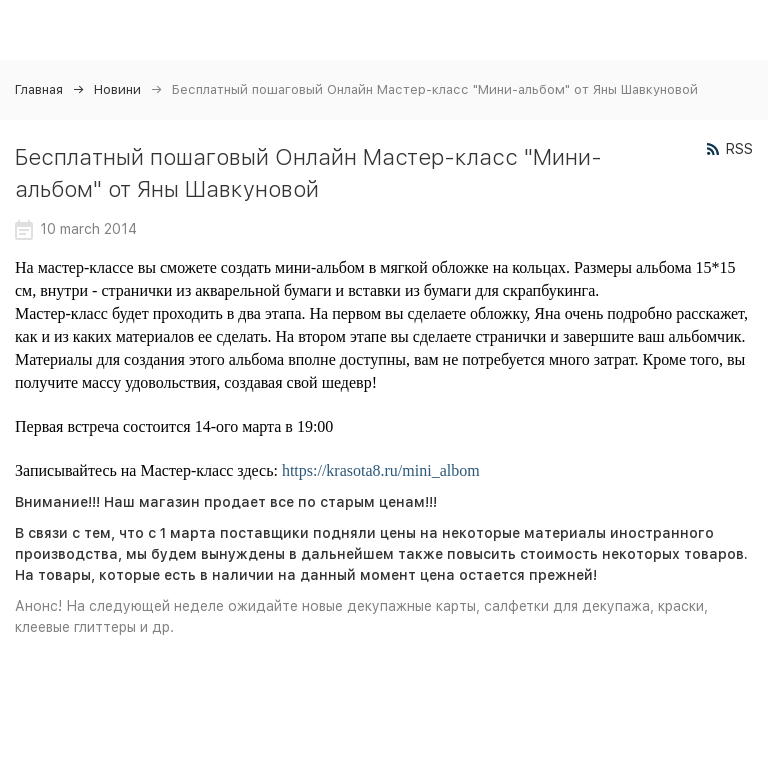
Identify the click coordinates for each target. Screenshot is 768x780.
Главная (39, 89)
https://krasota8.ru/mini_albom (381, 470)
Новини (117, 89)
